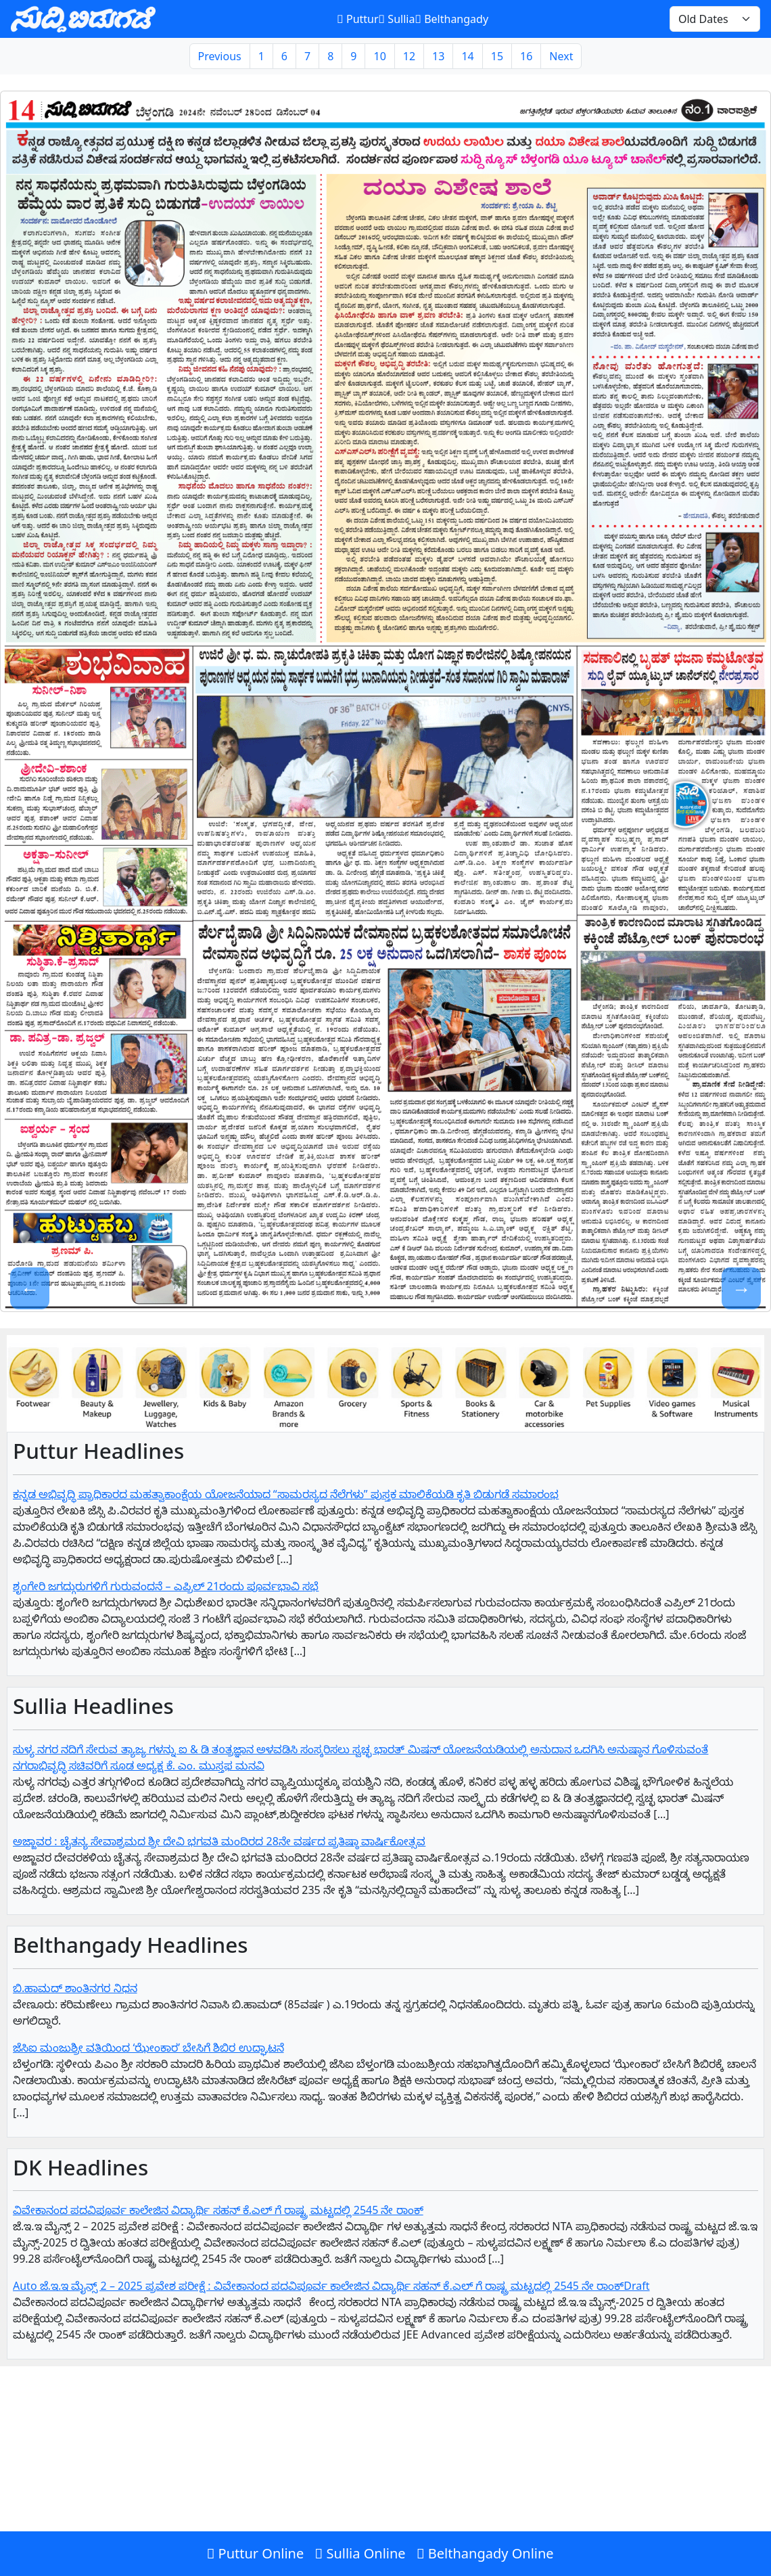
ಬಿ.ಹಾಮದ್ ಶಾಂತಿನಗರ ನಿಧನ (75, 1988)
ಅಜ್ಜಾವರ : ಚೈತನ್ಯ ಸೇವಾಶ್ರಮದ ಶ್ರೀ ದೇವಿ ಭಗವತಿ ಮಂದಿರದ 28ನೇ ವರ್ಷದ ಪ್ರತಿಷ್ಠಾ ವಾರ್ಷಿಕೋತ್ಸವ (219, 1841)
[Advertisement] (385, 2477)
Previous (219, 56)
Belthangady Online (485, 2553)
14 (467, 56)
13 (438, 56)
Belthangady (451, 19)
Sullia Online (359, 2553)
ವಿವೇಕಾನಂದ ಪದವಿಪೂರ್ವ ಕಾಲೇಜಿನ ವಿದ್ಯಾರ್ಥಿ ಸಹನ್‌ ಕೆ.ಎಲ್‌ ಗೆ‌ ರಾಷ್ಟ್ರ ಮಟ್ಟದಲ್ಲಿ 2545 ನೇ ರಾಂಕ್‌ (218, 2209)
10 (379, 56)
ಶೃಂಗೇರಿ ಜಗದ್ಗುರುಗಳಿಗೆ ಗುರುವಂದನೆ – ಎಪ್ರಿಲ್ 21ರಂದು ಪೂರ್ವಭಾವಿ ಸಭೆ (166, 1586)
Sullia (397, 19)
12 (409, 56)
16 (526, 56)
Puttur (357, 19)
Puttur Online (255, 2553)
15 (497, 56)
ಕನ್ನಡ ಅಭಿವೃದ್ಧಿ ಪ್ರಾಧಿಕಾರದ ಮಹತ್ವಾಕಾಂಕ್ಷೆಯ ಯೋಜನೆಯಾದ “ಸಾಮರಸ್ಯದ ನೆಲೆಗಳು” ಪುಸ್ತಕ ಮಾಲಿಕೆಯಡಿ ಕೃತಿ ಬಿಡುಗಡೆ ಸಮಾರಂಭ (286, 1494)
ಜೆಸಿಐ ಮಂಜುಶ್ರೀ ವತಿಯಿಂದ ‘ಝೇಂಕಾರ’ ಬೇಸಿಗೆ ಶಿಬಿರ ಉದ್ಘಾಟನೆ (148, 2047)
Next (561, 56)
